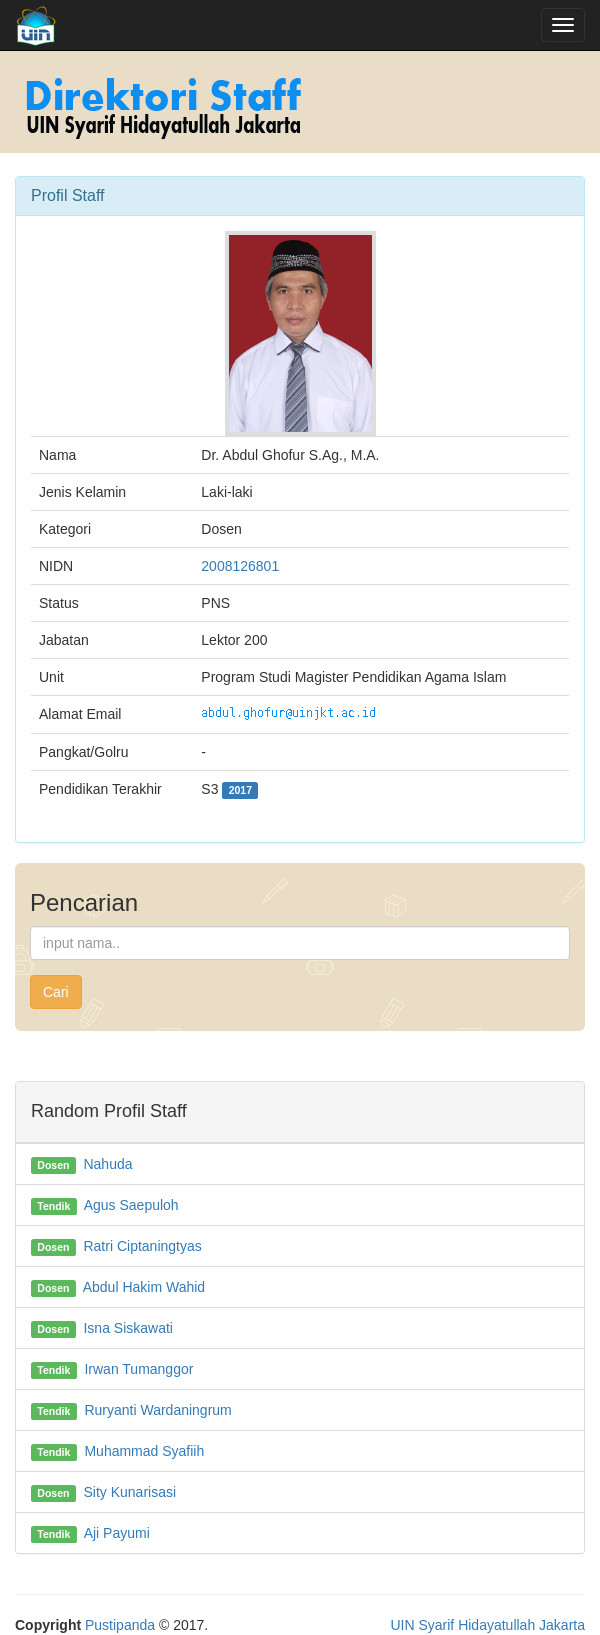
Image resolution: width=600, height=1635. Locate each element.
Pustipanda (120, 1625)
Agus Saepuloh (131, 1205)
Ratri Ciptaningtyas (142, 1246)
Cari (56, 992)
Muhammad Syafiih (144, 1451)
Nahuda (107, 1164)
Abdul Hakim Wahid (144, 1287)
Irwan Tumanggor (138, 1369)
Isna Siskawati (127, 1328)
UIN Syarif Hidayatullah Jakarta (487, 1625)
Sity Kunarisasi (129, 1492)
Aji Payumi (117, 1533)
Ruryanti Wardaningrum (157, 1410)
